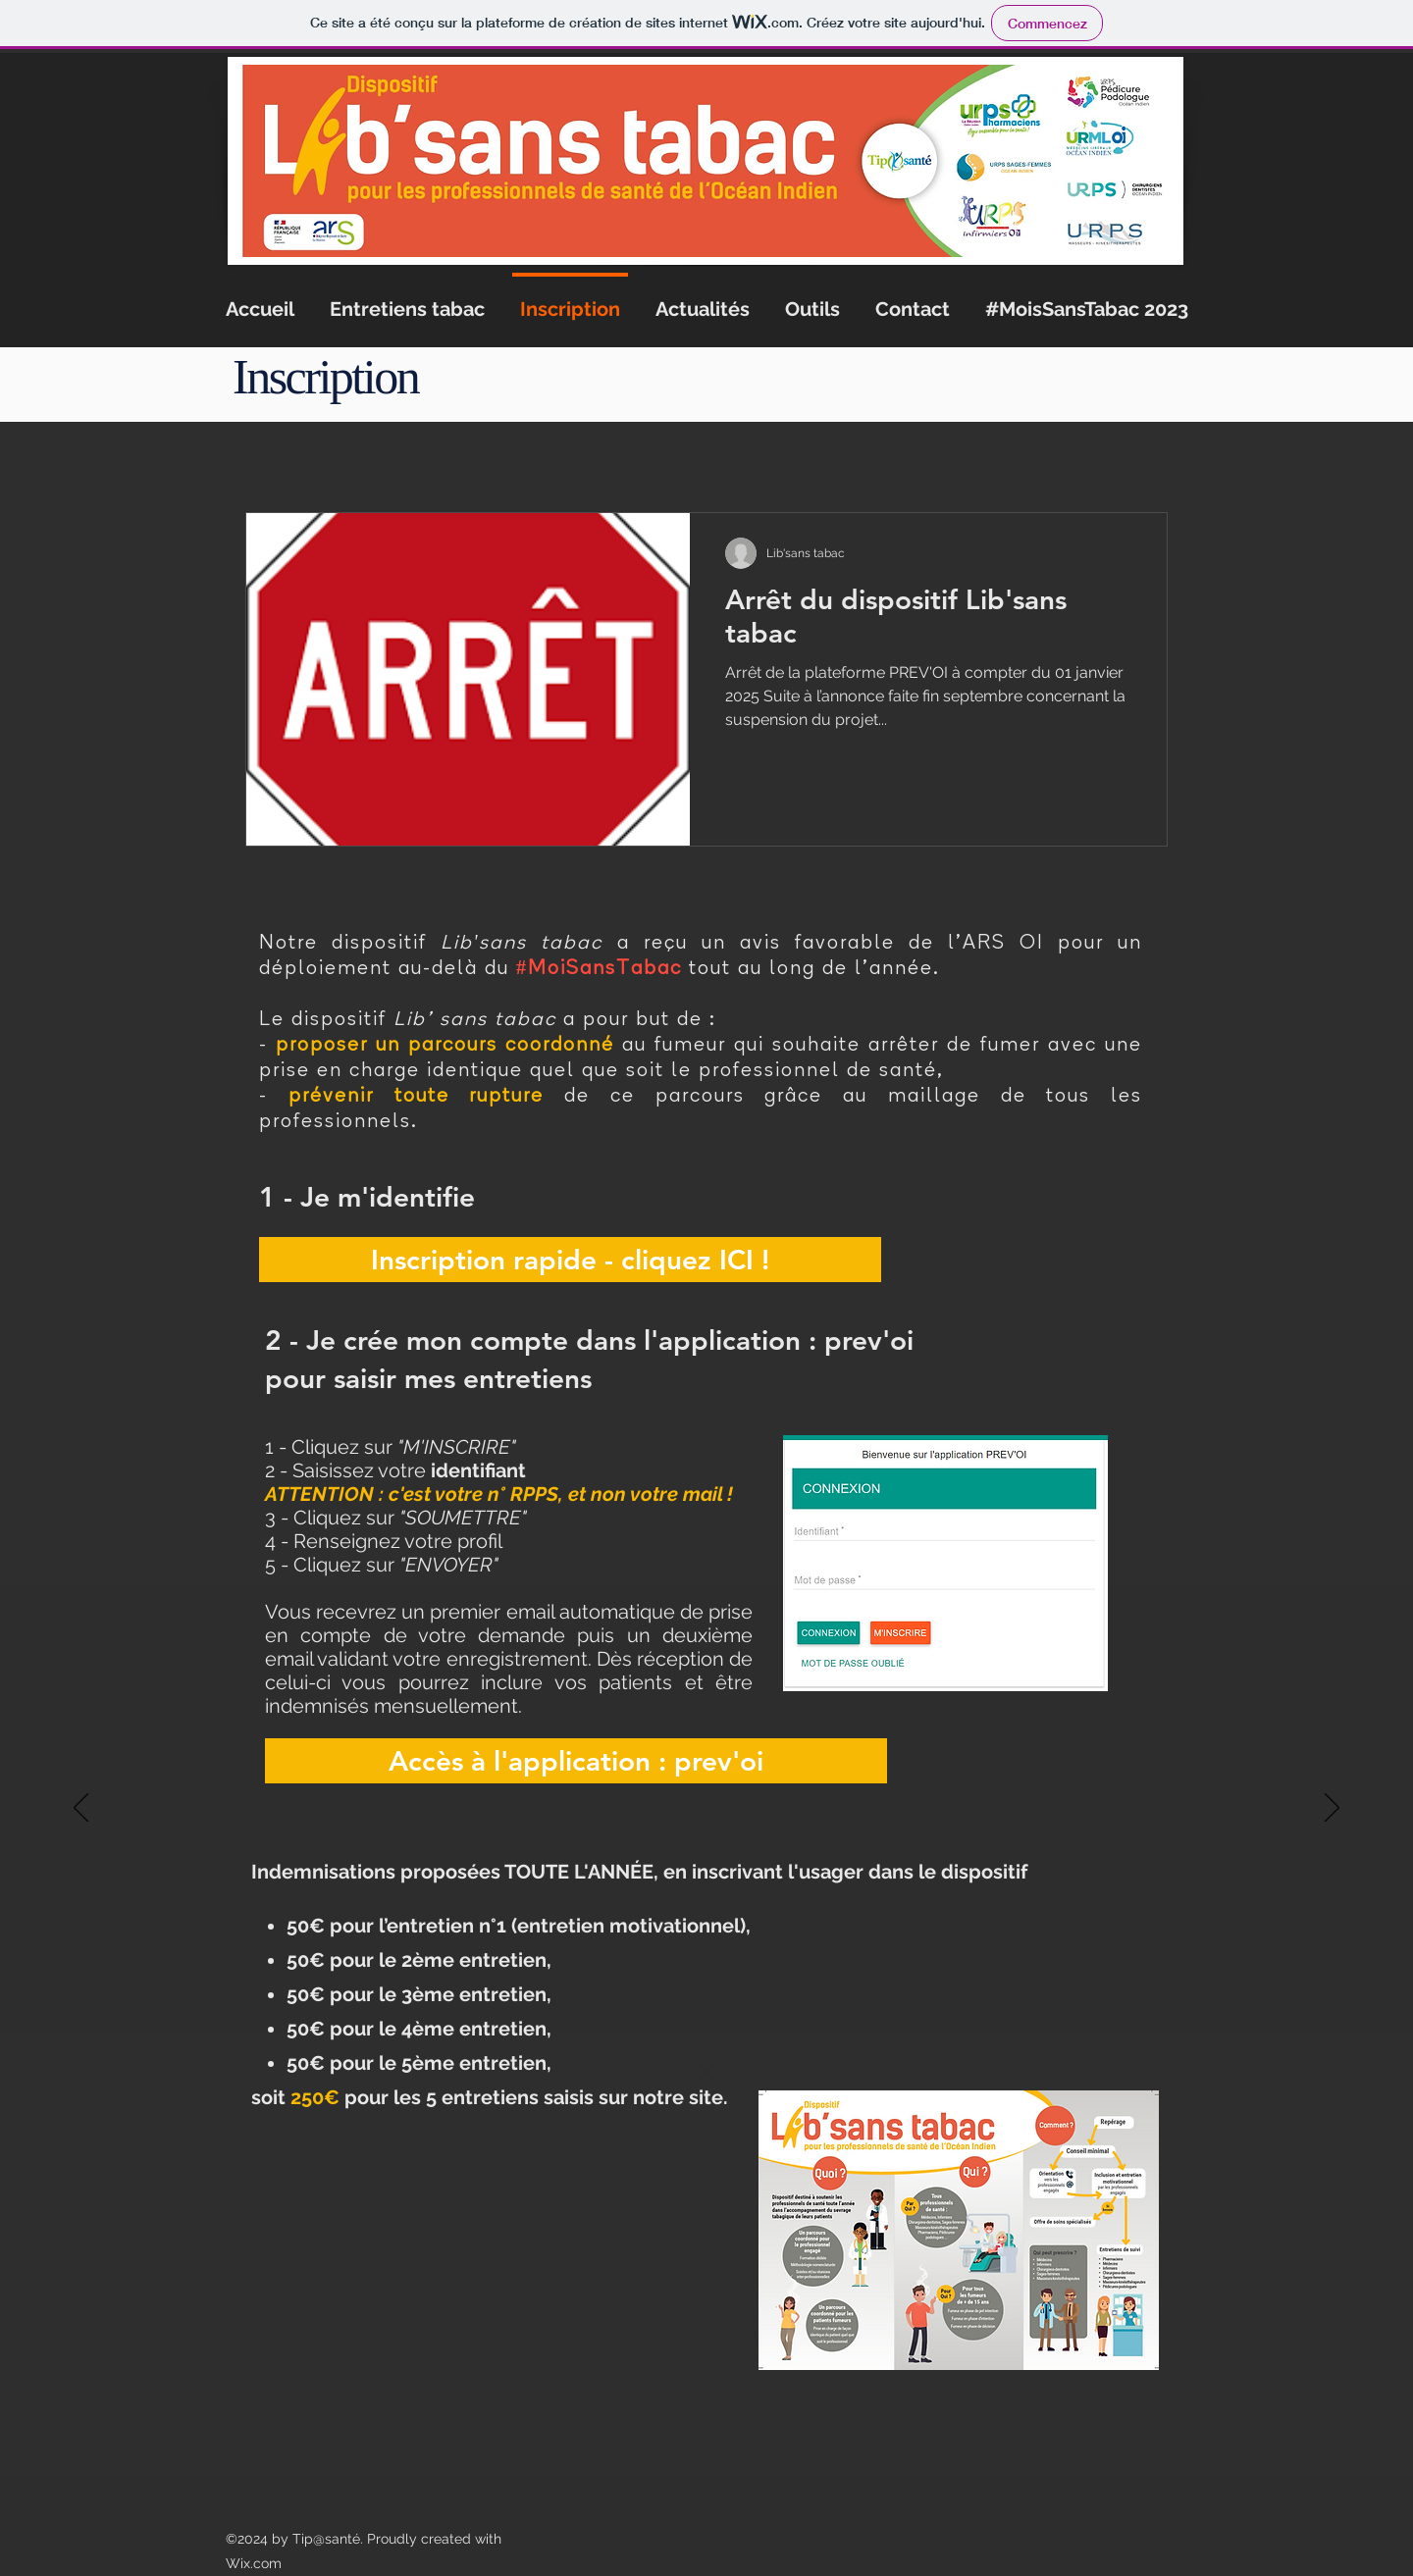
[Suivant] (1332, 1809)
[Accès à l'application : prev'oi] (576, 1760)
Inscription (325, 376)
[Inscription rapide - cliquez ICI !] (570, 1259)
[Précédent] (81, 1809)
